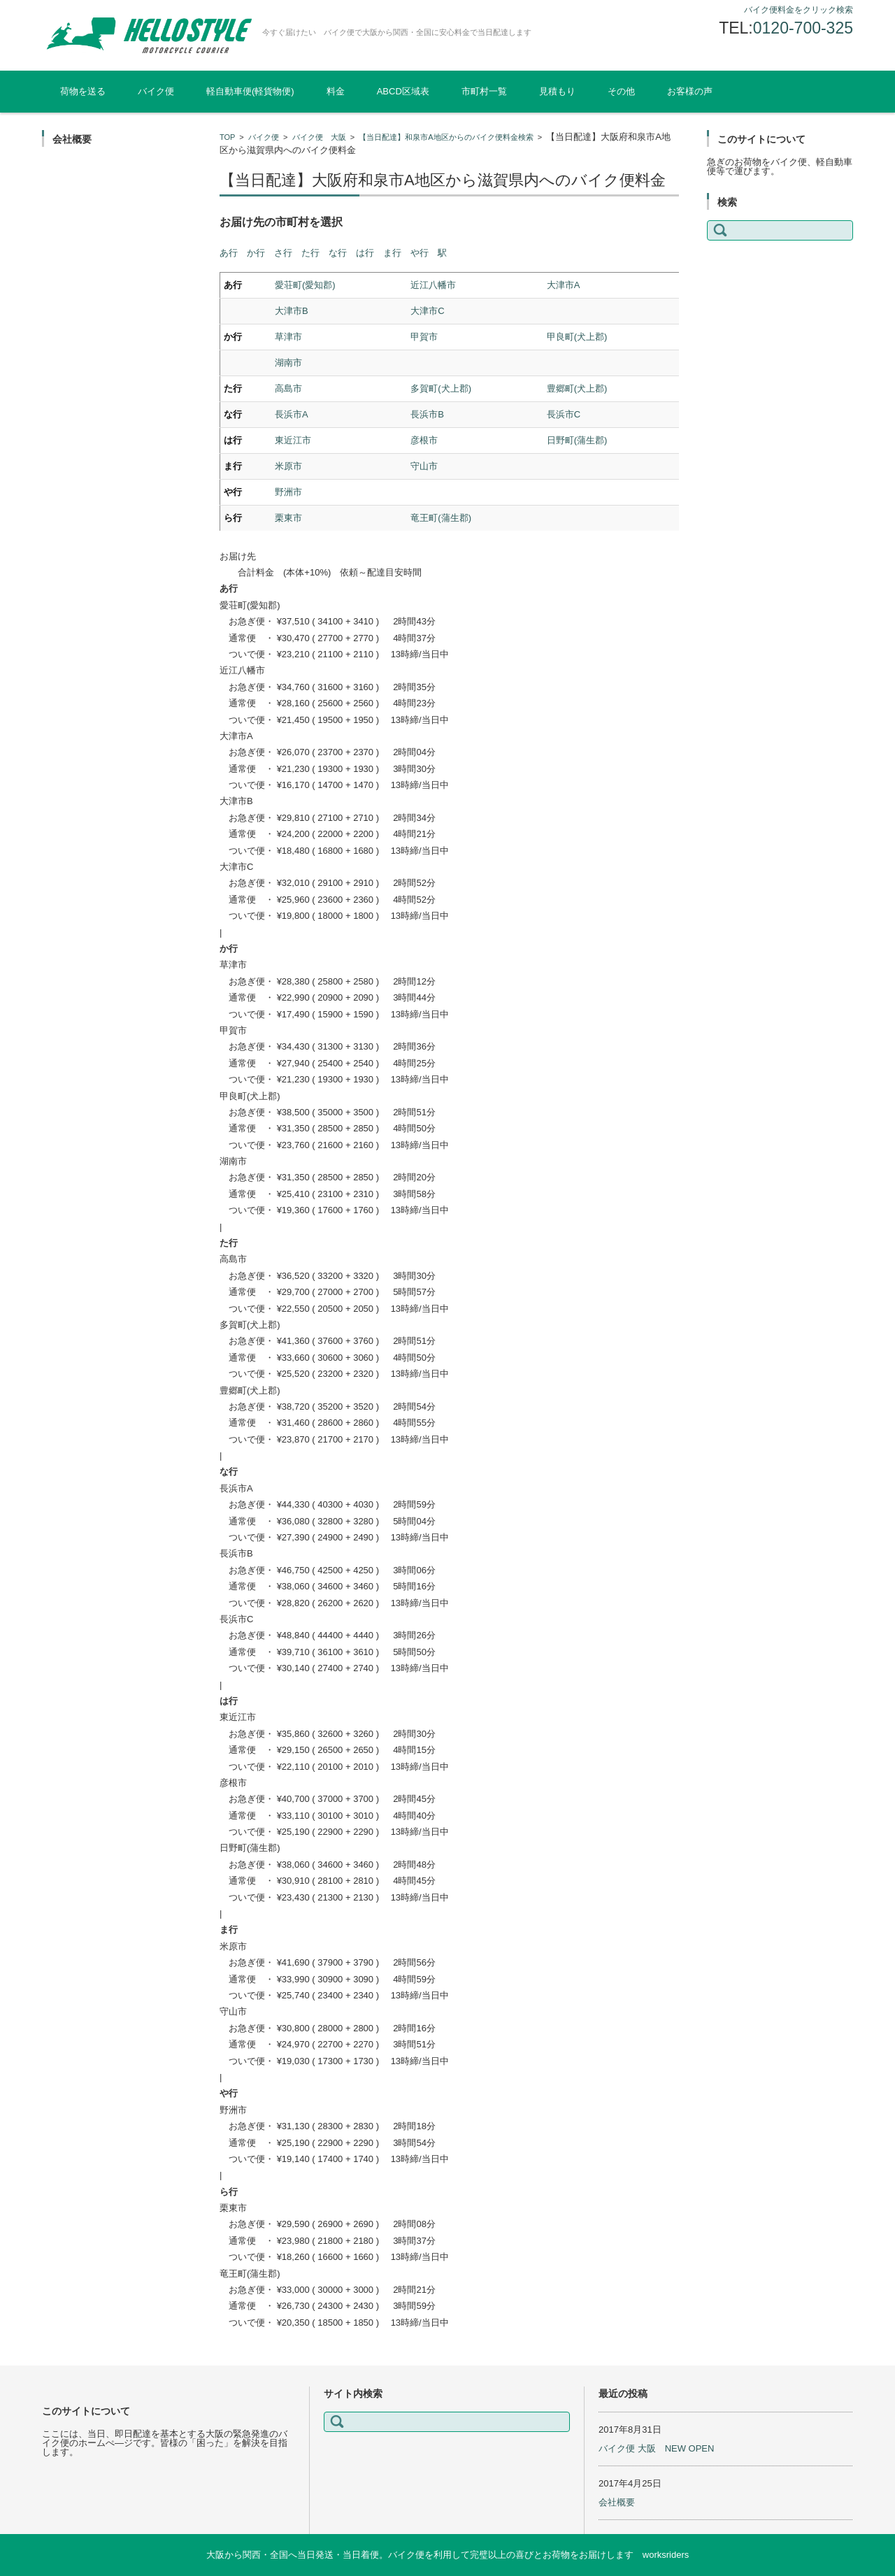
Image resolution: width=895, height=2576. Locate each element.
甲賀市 (424, 336)
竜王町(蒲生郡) (440, 518)
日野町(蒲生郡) (577, 440)
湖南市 (288, 362)
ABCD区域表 (403, 91)
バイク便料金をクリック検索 (798, 10)
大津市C (427, 311)
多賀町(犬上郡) (440, 388)
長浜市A (291, 414)
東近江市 (293, 440)
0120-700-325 (803, 28)
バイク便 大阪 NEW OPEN (656, 2448)
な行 (338, 253)
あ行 (229, 253)
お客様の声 (690, 91)
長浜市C (563, 414)
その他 (621, 91)
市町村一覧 (484, 91)
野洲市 (288, 492)
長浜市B (427, 414)
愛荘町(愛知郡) (305, 285)
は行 (365, 253)
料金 (336, 91)
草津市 (288, 336)
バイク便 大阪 (319, 137)
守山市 (424, 466)
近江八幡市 (433, 285)
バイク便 (156, 91)
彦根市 (424, 440)
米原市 (288, 466)
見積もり (557, 91)
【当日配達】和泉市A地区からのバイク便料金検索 (446, 137)
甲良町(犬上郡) (577, 336)
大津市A (563, 285)
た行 (310, 253)
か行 (256, 253)
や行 (419, 253)
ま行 (392, 253)
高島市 (288, 388)
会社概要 (617, 2502)
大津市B (291, 311)
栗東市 (288, 518)
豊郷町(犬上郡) (577, 388)
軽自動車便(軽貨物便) (250, 91)
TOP (227, 137)
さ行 (283, 253)
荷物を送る (83, 91)
